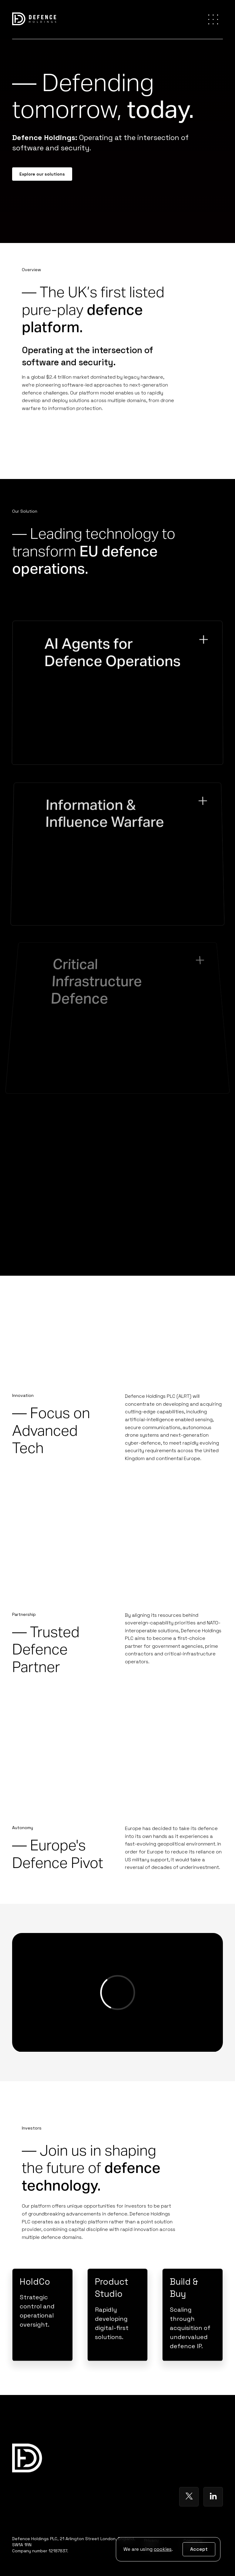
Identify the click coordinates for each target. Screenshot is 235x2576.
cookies (163, 2549)
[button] (213, 19)
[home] (34, 19)
